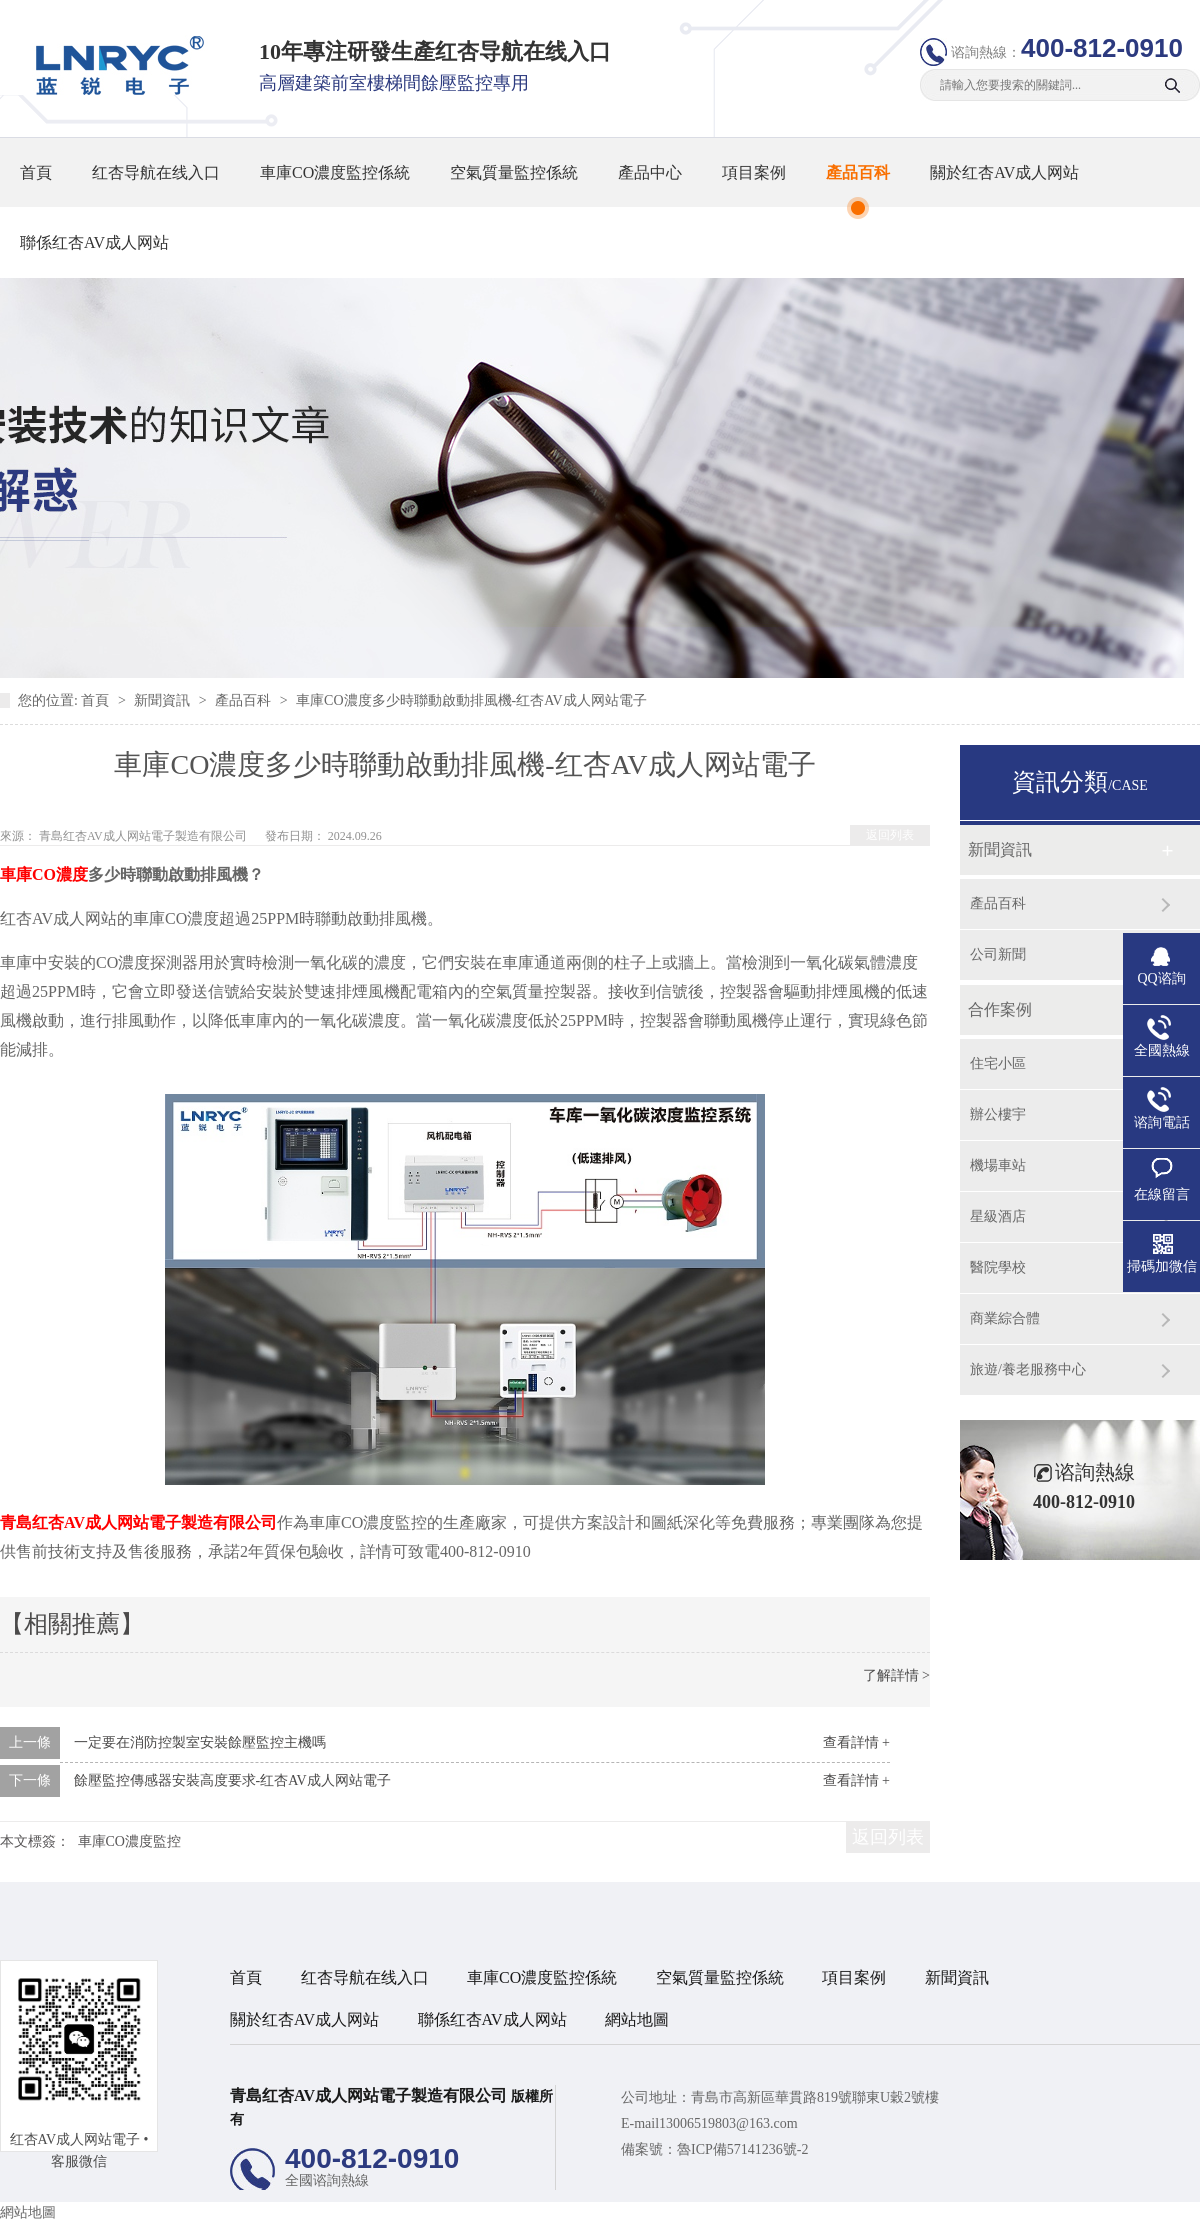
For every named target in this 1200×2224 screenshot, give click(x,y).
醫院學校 (998, 1267)
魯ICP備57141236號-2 (742, 2149)
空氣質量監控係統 (514, 172)
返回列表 (890, 835)
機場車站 (998, 1165)
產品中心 (650, 172)
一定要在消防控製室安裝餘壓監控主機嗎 (200, 1742)
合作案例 (1000, 1009)
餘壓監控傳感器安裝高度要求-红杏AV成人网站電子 (232, 1780)
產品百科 (858, 172)
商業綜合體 (1005, 1318)
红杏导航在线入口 (156, 172)
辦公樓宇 (998, 1114)
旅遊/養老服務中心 (1028, 1369)
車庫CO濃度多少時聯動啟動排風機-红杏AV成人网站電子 (471, 700)
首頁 (36, 172)
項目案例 (754, 172)
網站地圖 (637, 2019)
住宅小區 (998, 1063)
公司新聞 (998, 954)
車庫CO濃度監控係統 (335, 172)
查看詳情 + (856, 1742)
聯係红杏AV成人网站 (94, 242)
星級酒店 (998, 1216)
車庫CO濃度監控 (129, 1841)
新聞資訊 (164, 700)
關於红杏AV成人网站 (1004, 172)
